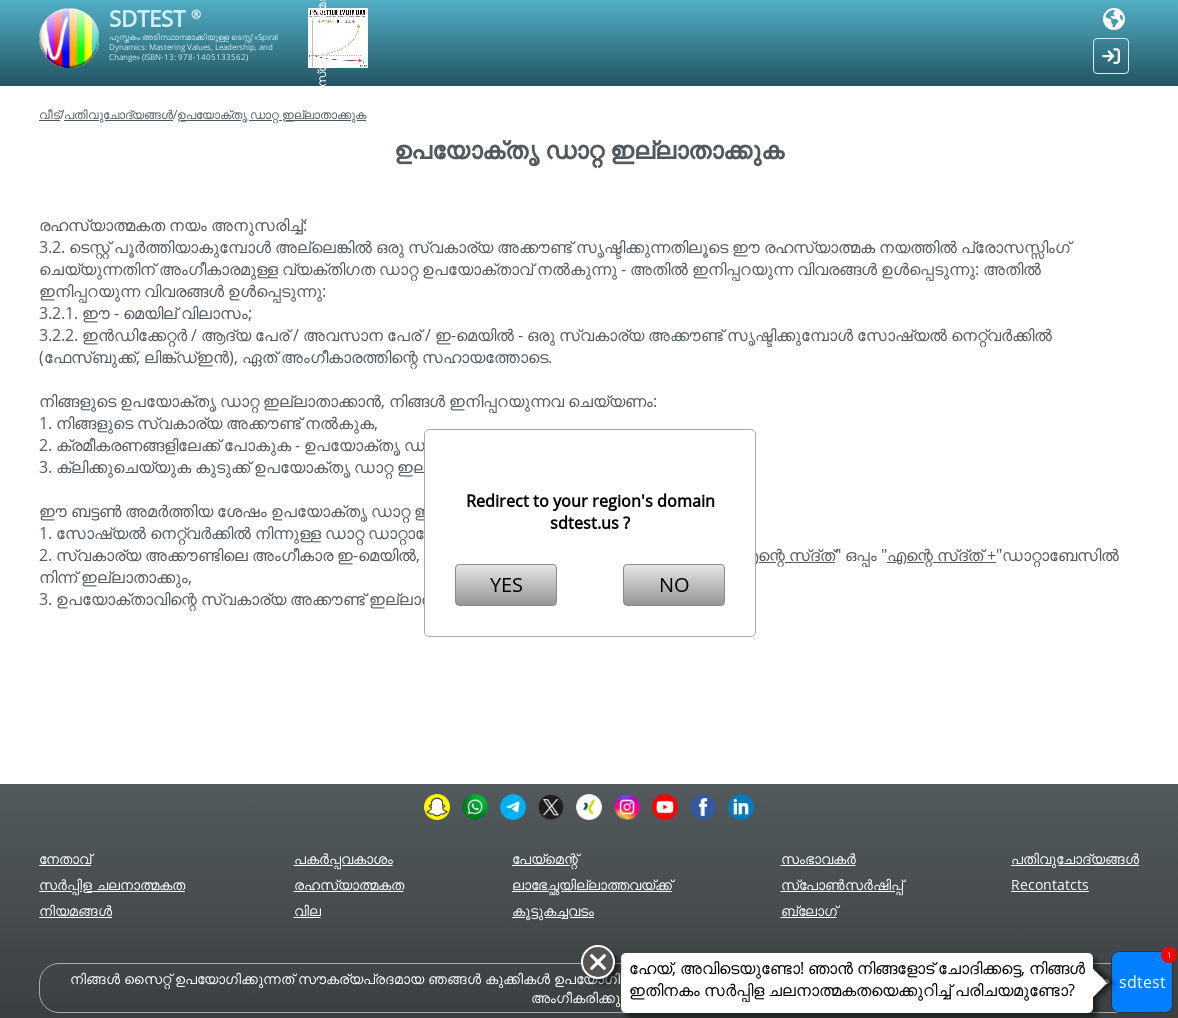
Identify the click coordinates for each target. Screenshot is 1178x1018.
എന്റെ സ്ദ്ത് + (941, 555)
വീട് (49, 114)
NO (674, 584)
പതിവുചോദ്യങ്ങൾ (118, 114)
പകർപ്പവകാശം (343, 858)
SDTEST (155, 18)
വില (307, 910)
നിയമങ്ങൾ (75, 910)
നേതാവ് (65, 858)
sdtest (1146, 972)
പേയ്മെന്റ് (545, 858)
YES (506, 584)
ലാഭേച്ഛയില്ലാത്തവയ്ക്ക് (592, 884)
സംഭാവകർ (818, 858)
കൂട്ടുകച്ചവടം (553, 910)
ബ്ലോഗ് (809, 910)
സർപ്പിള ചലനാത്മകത (112, 884)
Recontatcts (1050, 884)
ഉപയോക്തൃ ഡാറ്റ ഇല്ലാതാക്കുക (271, 114)
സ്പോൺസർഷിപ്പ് (842, 884)
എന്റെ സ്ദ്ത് (787, 555)
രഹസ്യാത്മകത (349, 884)
